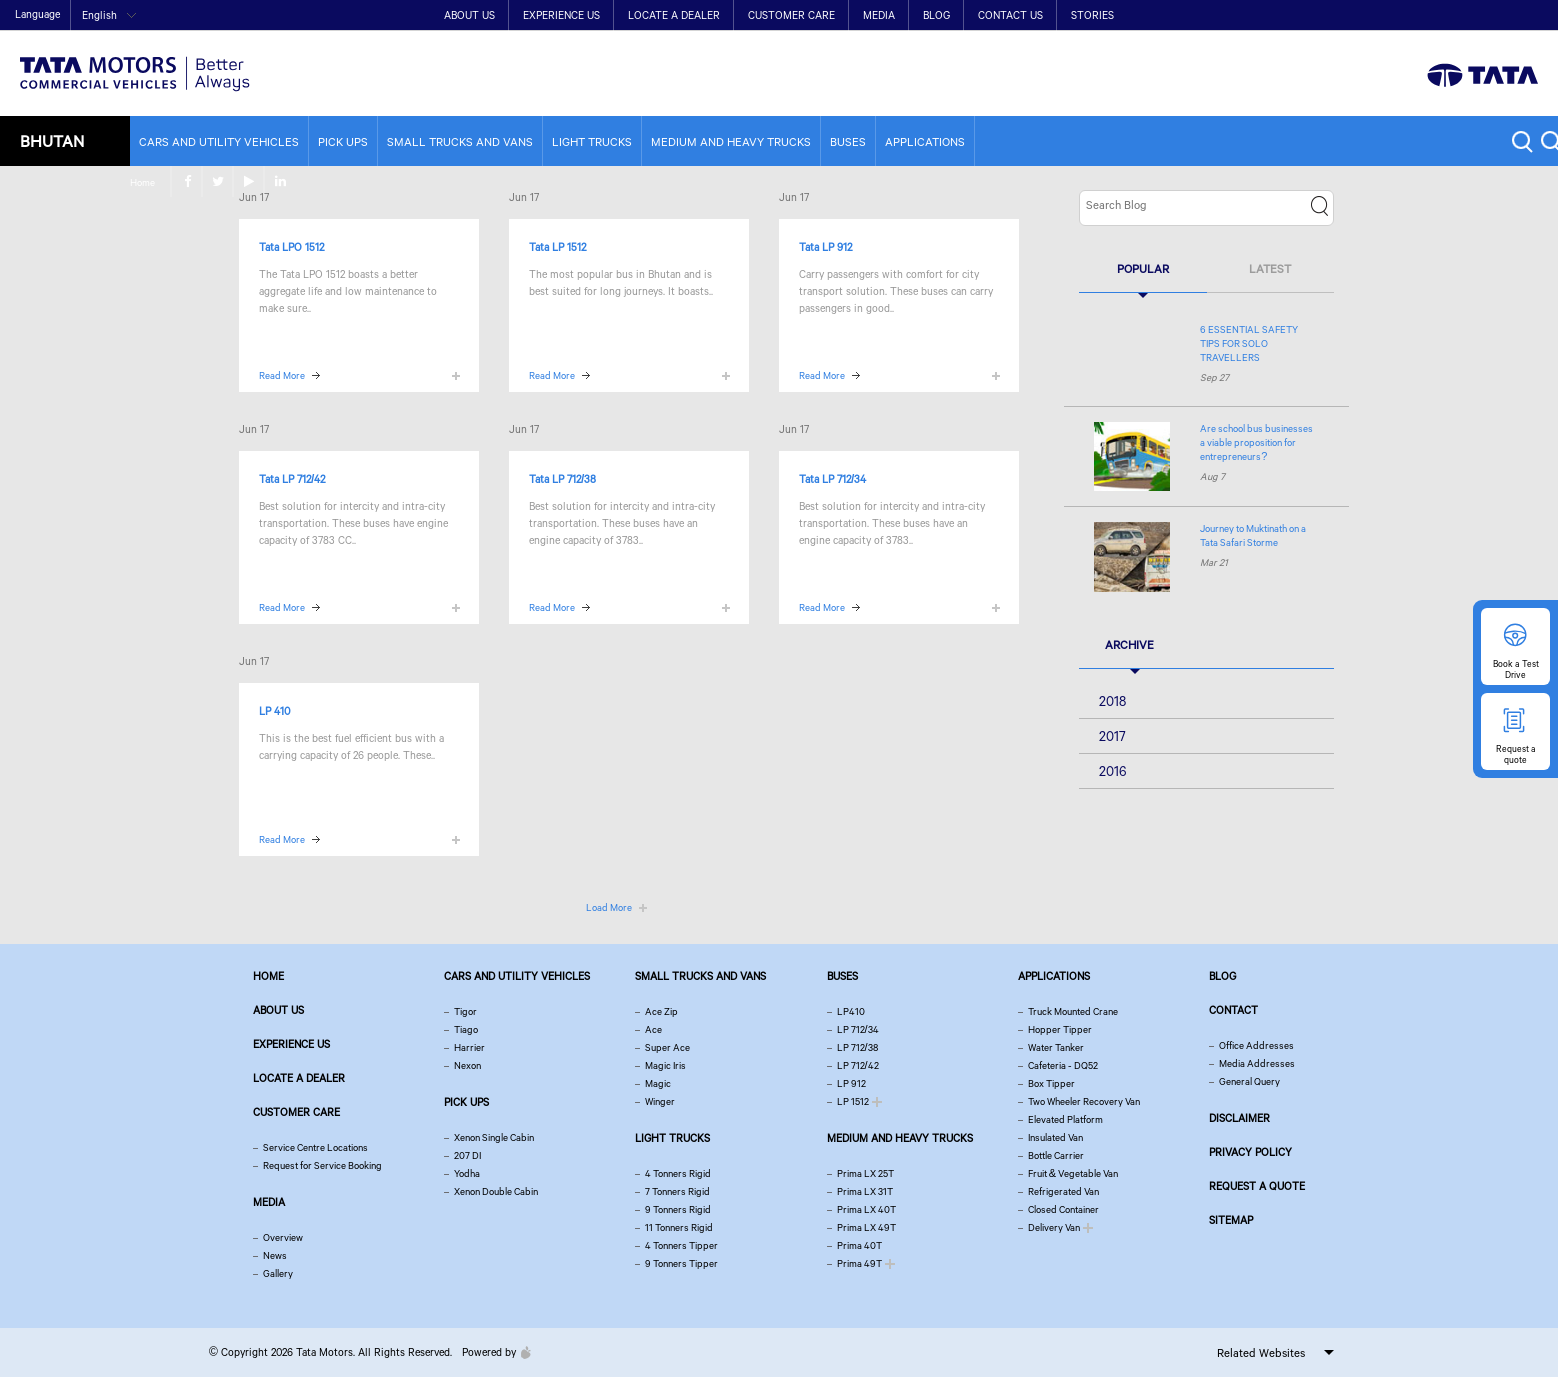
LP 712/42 (858, 1065)
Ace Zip (661, 1011)
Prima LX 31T (865, 1191)
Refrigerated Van (1063, 1191)
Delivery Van (1054, 1227)
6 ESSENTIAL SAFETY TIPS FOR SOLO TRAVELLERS (1249, 343)
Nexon (467, 1065)
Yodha (467, 1173)
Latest (1270, 268)
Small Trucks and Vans (460, 141)
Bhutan (52, 140)
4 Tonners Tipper (681, 1245)
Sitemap (1231, 1220)
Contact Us (1010, 15)
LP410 (851, 1011)
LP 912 (851, 1083)
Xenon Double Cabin (496, 1191)
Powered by (491, 1352)
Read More (282, 375)
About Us (469, 15)
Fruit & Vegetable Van (1073, 1173)
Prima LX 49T (866, 1227)
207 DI (467, 1155)
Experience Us (561, 15)
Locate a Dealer (674, 15)
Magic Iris (665, 1065)
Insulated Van (1055, 1137)
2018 (1112, 701)
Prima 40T (859, 1245)
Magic (658, 1083)
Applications (925, 141)
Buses (848, 141)
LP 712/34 (858, 1029)
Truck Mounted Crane (1073, 1011)
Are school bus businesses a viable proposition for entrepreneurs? (1256, 442)
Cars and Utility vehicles (219, 141)
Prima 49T (859, 1263)
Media (879, 15)
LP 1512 (853, 1101)
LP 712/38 (857, 1047)
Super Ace (667, 1047)
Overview (283, 1237)
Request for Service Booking (322, 1165)
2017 (1112, 736)
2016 (1113, 771)
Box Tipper (1051, 1083)
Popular (1143, 268)
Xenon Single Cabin (494, 1137)
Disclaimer (1239, 1118)
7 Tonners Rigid (677, 1191)
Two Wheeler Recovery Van (1084, 1101)
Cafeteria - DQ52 (1063, 1065)
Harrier (469, 1047)
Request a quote (1257, 1186)
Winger (660, 1101)
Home (1387, 16)
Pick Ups (343, 141)
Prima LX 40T (866, 1209)
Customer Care (791, 15)
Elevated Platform (1065, 1119)
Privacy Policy (1250, 1152)
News (275, 1255)
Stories (1092, 15)
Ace (653, 1029)
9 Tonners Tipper (681, 1263)
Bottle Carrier (1056, 1155)
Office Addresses (1256, 1045)
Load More (609, 907)
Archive (1129, 644)
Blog (936, 15)
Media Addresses (1257, 1063)
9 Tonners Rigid (678, 1209)
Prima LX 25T (865, 1173)
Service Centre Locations (315, 1147)
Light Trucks (592, 141)
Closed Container (1063, 1209)
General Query (1249, 1081)
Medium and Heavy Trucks (731, 141)
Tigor (465, 1011)
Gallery (278, 1273)
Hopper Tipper (1060, 1029)
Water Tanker (1056, 1047)
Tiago (466, 1029)
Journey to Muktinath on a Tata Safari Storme (1253, 535)
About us (278, 1010)
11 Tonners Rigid (679, 1227)
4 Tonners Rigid (678, 1173)
